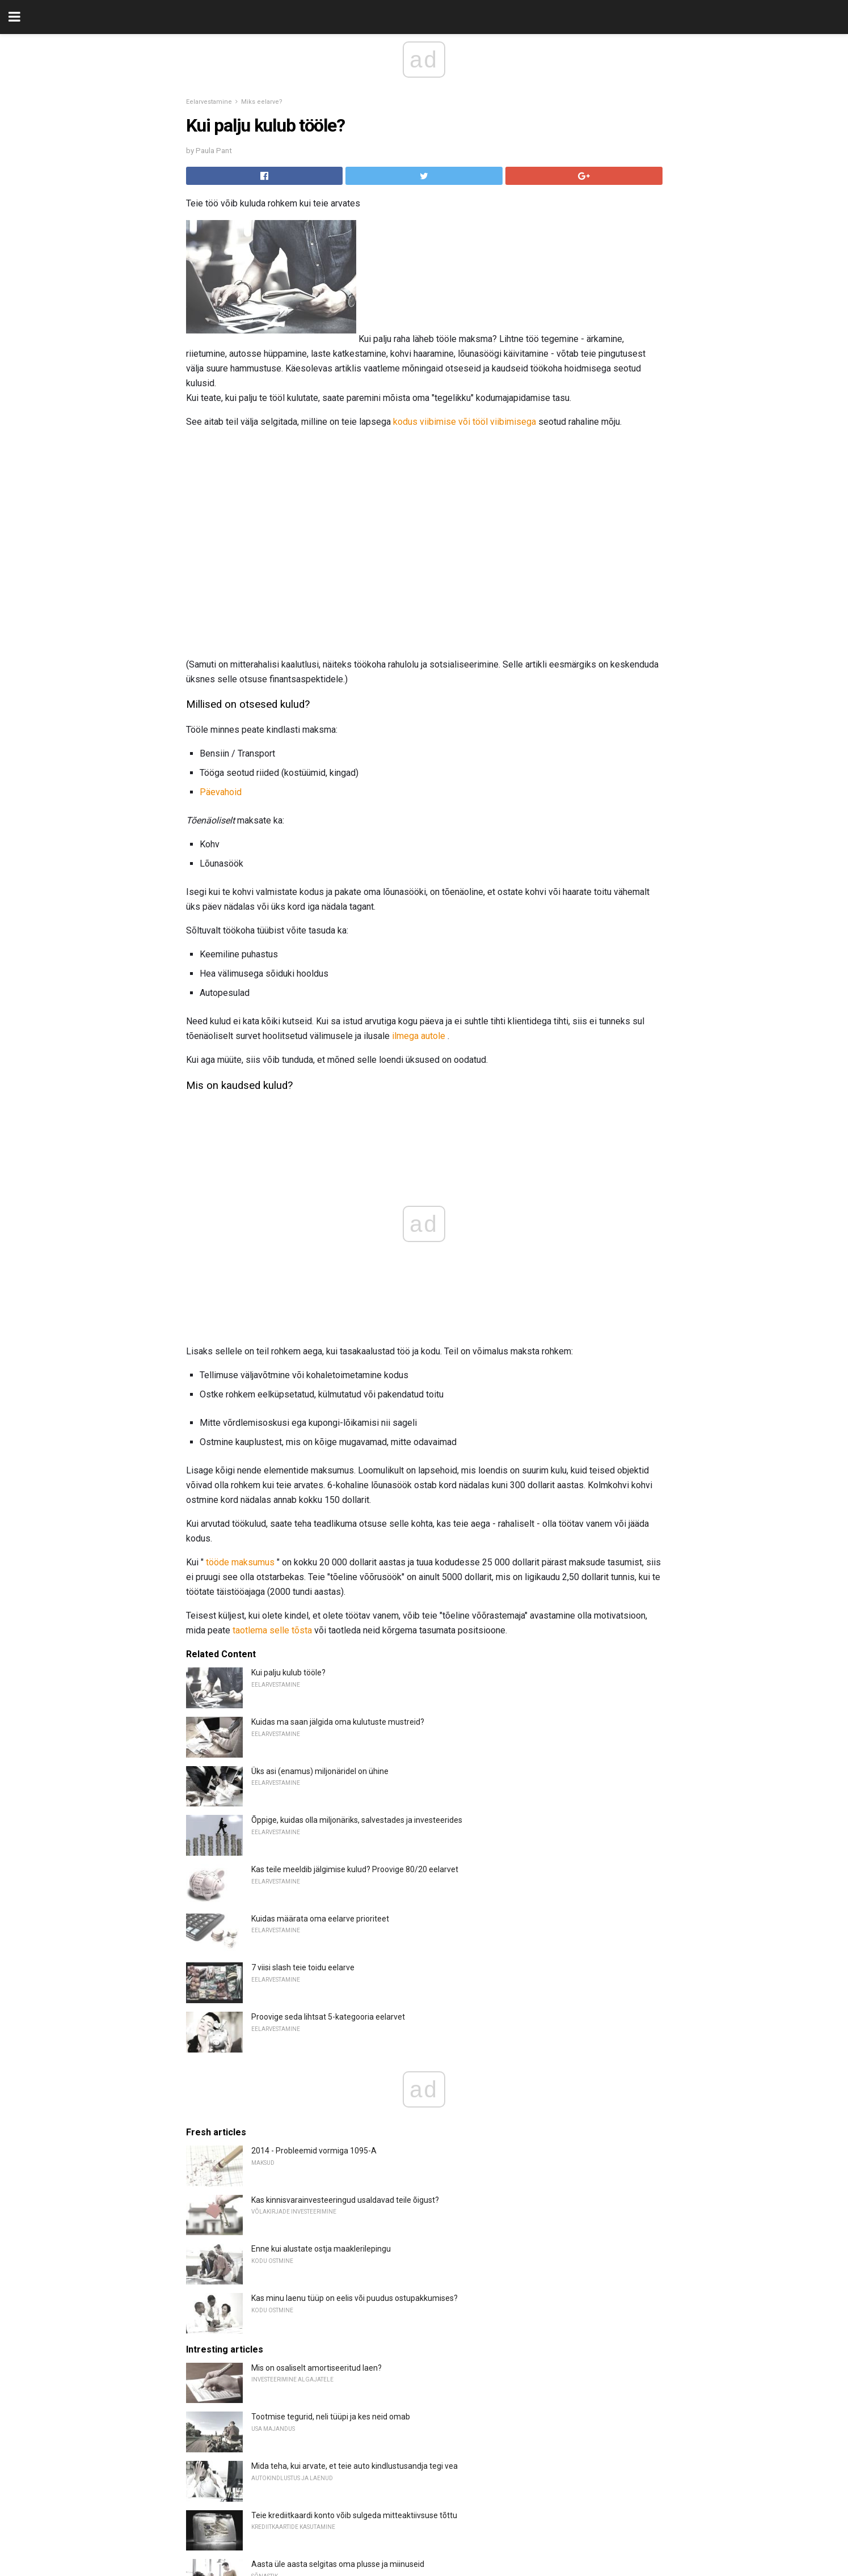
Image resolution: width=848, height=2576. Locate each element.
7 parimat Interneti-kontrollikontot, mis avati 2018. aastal (352, 2519)
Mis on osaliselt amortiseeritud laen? (316, 2126)
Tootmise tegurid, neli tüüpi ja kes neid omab (330, 2175)
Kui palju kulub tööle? (288, 1431)
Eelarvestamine (209, 101)
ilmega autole (418, 1036)
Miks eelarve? (261, 101)
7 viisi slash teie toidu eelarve (303, 1726)
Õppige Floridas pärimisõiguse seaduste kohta (333, 2372)
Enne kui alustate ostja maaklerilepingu (321, 2007)
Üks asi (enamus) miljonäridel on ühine (320, 1530)
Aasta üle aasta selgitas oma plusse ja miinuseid (337, 2323)
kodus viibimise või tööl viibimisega (464, 421)
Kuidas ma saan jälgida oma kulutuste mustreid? (337, 1480)
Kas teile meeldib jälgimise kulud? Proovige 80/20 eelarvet (354, 1628)
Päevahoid (221, 792)
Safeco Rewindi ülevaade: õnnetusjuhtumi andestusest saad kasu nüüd (379, 2470)
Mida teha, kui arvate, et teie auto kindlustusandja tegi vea (354, 2224)
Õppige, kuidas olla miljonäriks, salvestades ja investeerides (356, 1578)
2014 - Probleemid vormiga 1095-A (314, 1909)
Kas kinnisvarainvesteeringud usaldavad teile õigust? (345, 1958)
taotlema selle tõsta (272, 1389)
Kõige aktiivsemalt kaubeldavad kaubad (322, 2421)
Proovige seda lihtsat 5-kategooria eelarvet (328, 1775)
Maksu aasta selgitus (289, 2569)
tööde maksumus (240, 1321)
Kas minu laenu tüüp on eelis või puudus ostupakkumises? (354, 2057)
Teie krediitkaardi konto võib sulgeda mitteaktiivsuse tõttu (354, 2274)
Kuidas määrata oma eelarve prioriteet (320, 1677)
